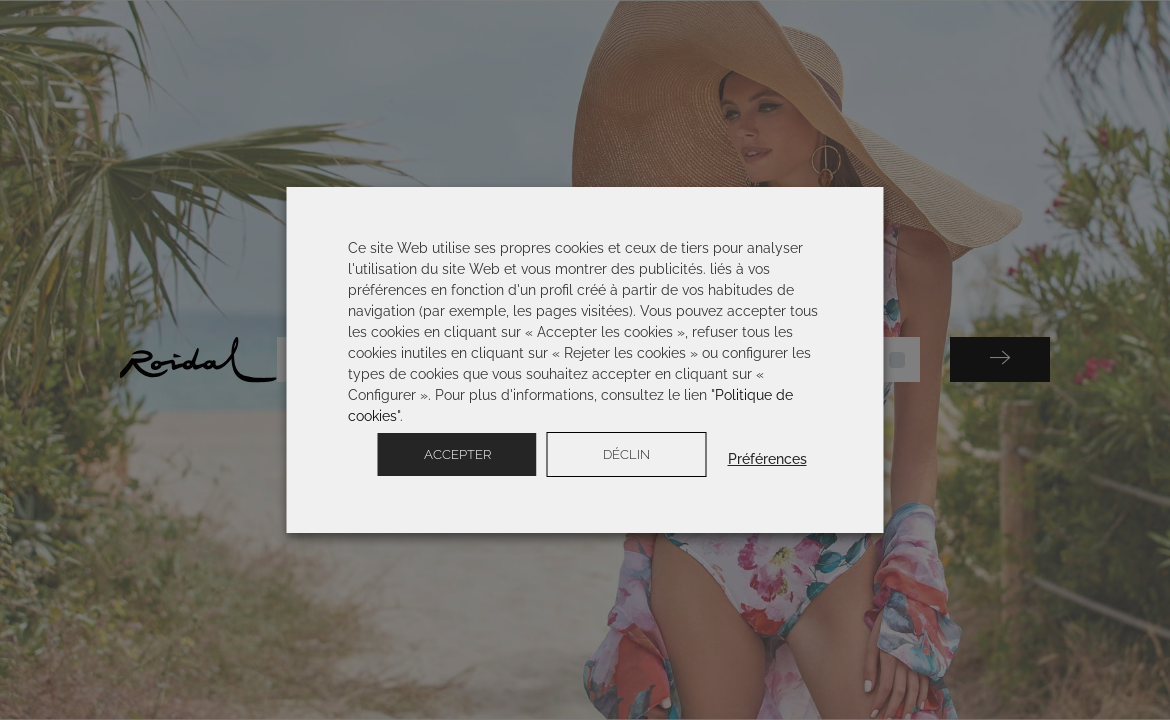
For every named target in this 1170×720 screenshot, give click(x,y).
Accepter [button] (457, 454)
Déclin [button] (626, 454)
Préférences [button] (767, 459)
